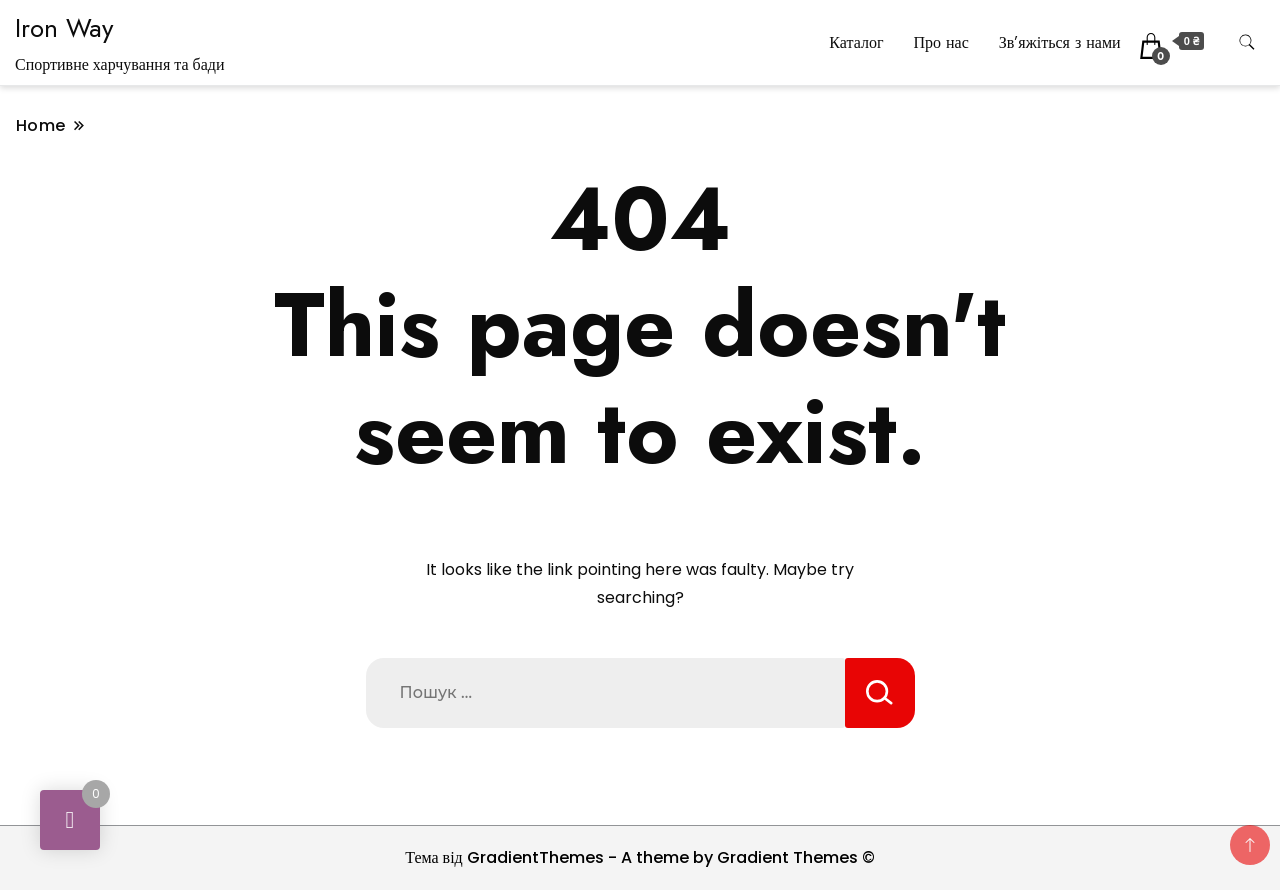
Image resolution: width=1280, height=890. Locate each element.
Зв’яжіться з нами (1060, 42)
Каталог (856, 42)
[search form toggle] (1247, 42)
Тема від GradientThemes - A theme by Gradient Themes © (640, 857)
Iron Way (64, 28)
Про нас (940, 42)
